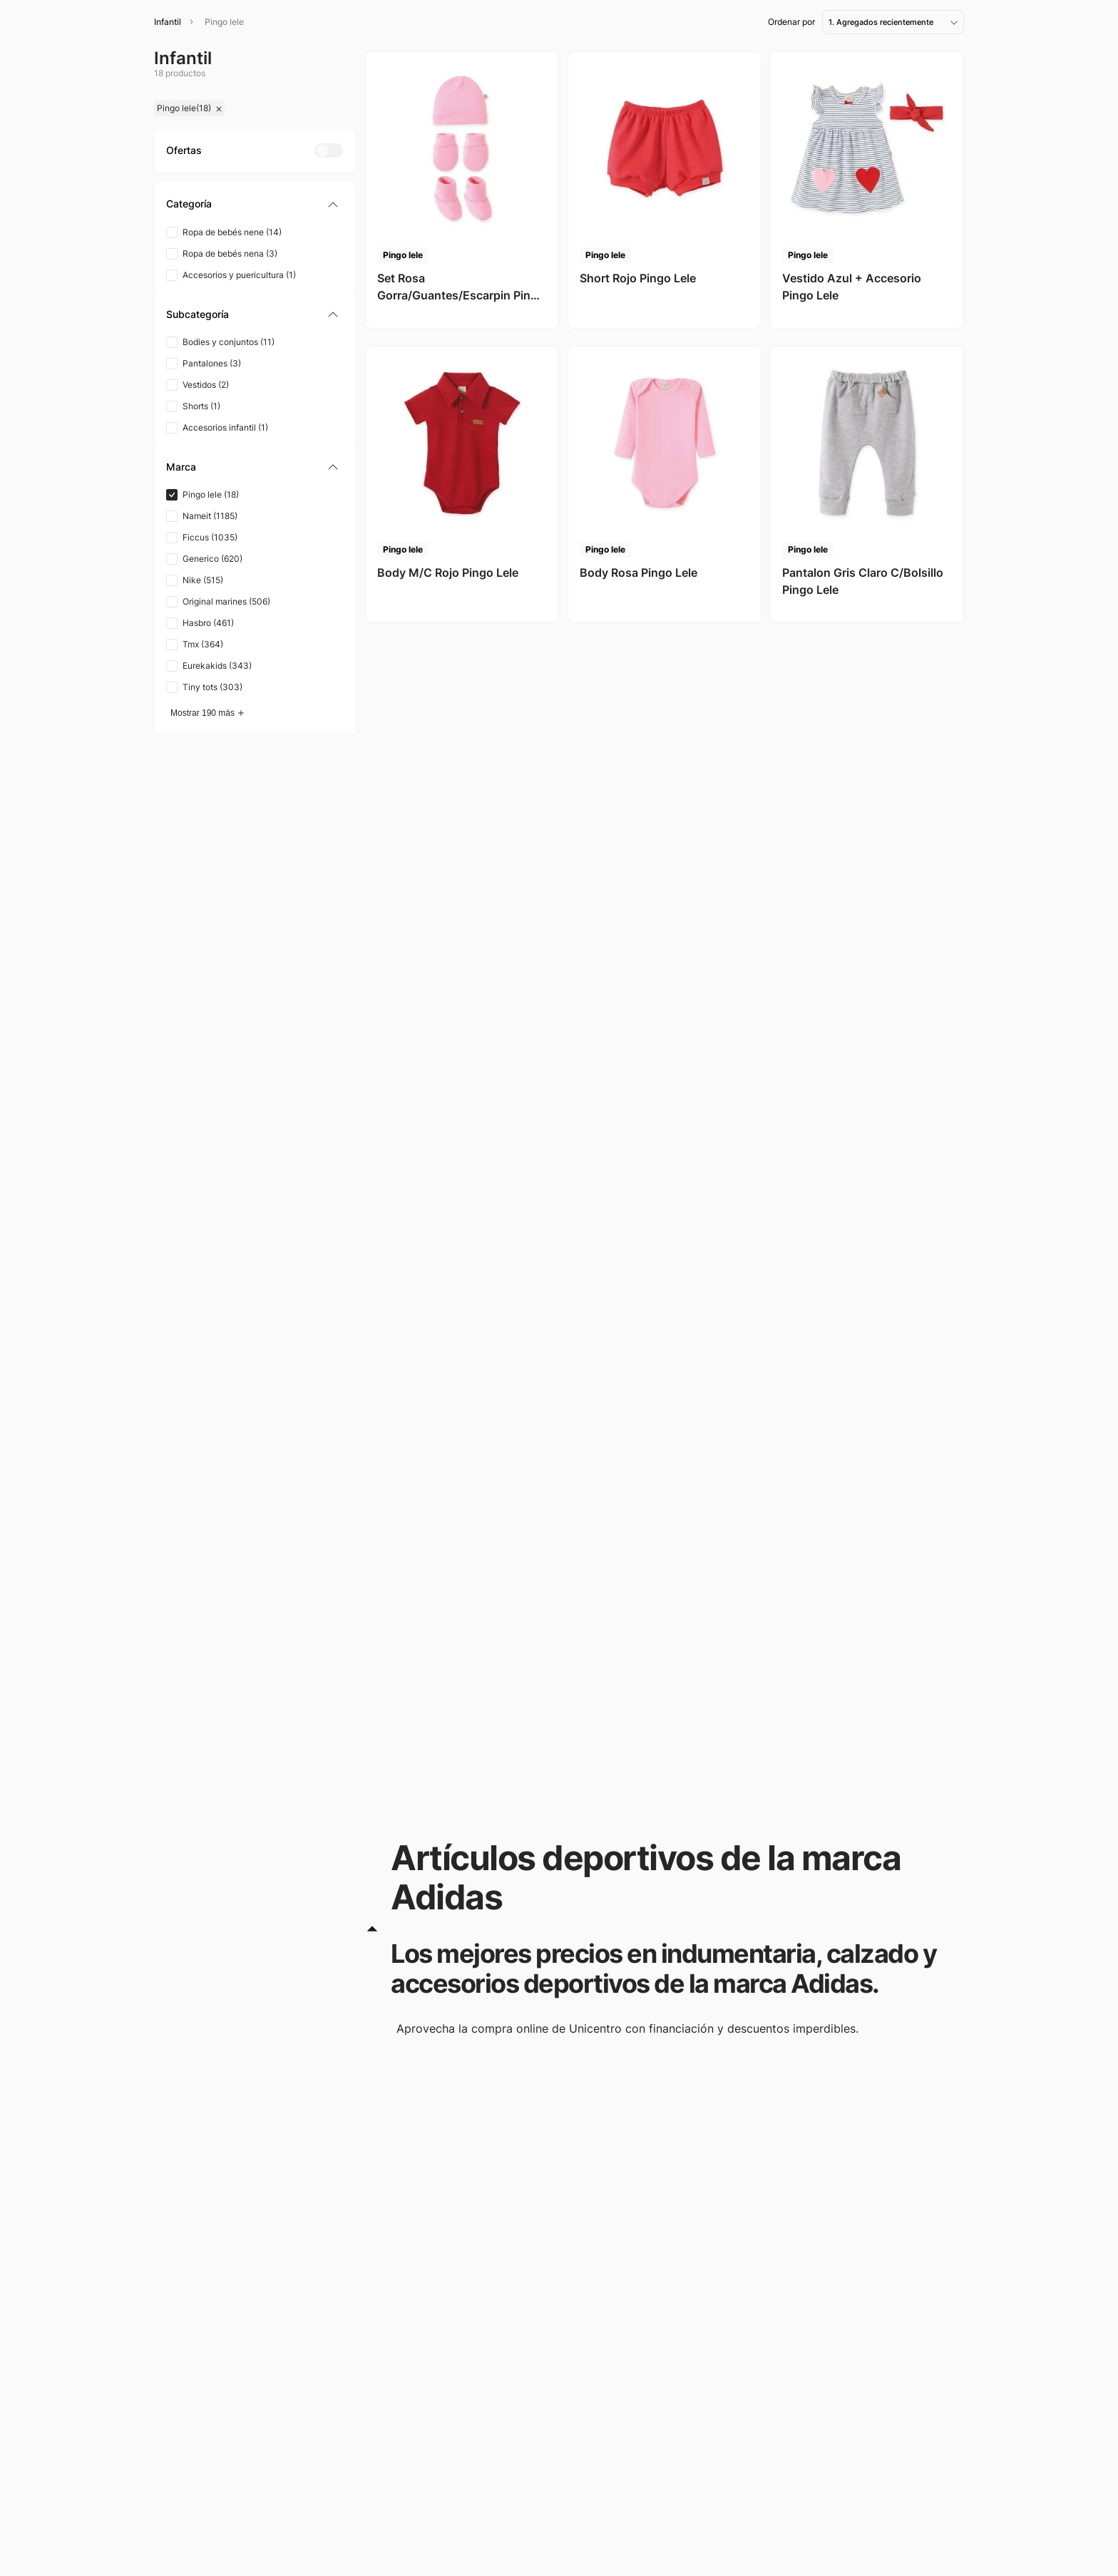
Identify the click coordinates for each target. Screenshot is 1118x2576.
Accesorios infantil (225, 427)
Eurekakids (217, 665)
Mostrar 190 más (202, 713)
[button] (255, 204)
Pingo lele (224, 22)
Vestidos (206, 384)
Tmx (203, 644)
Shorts (201, 406)
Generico (212, 558)
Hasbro (208, 622)
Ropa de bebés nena (230, 253)
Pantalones (212, 363)
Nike (203, 580)
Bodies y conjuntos (229, 342)
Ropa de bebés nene (232, 232)
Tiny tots (212, 687)
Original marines (226, 601)
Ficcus (210, 537)
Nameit (210, 515)
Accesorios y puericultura (239, 275)
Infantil (167, 22)
